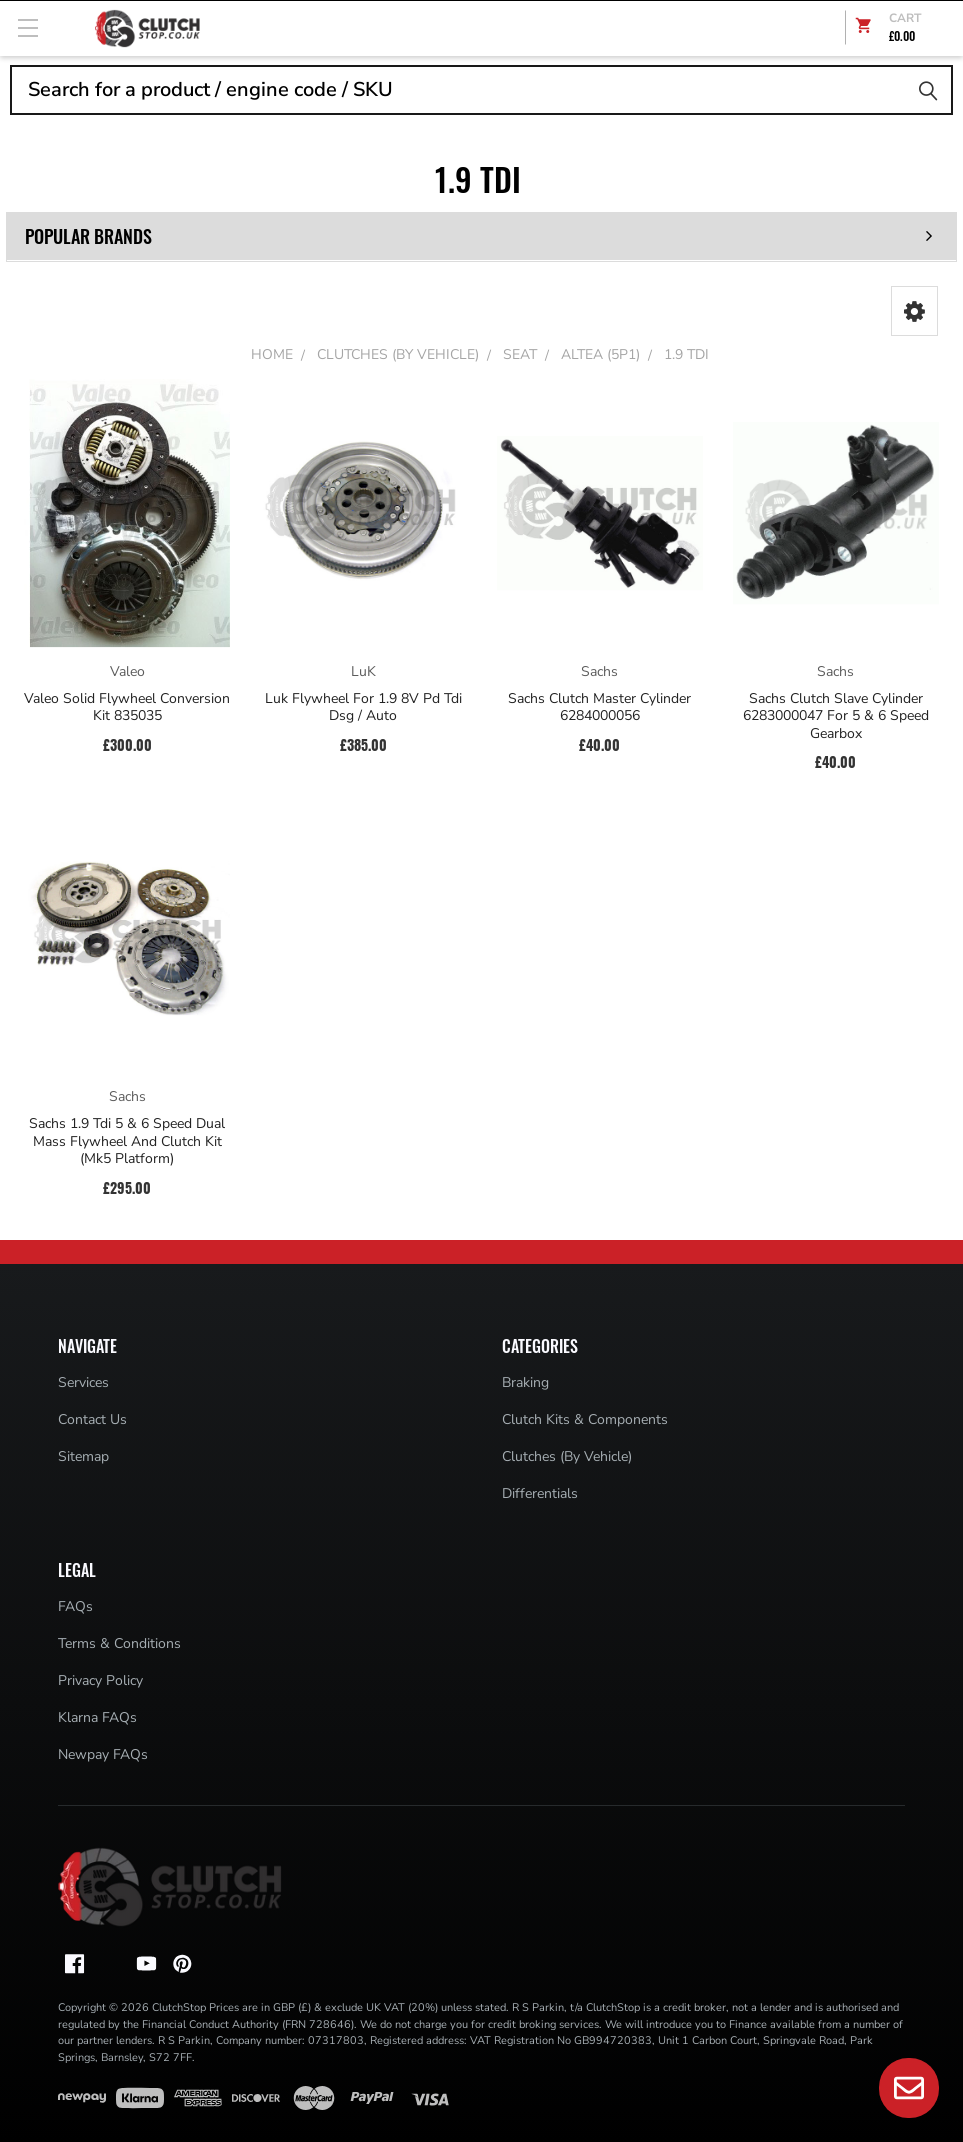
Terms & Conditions (119, 1643)
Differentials (540, 1493)
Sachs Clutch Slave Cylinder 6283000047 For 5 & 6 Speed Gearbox (836, 716)
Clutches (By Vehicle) (567, 1456)
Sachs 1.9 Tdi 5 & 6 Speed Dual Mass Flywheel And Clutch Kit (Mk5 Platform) (127, 1141)
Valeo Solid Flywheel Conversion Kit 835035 (127, 707)
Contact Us (92, 1419)
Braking (525, 1382)
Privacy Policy (100, 1680)
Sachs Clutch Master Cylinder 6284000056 (599, 707)
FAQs (75, 1606)
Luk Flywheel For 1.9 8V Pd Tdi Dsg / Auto (363, 707)
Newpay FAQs (103, 1754)
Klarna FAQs (97, 1717)
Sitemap (83, 1456)
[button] (914, 311)
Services (83, 1382)
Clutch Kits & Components (585, 1419)
